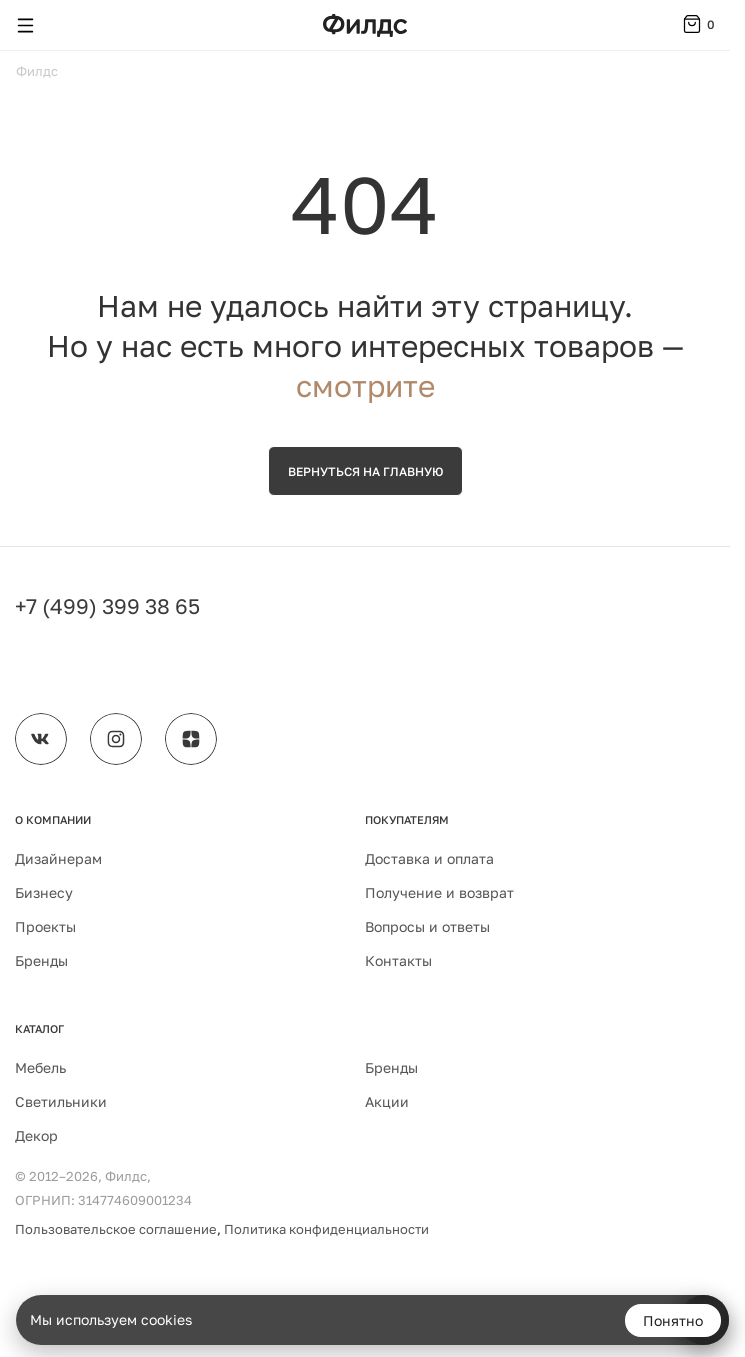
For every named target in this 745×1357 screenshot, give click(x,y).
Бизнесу (44, 892)
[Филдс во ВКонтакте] (41, 739)
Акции (387, 1101)
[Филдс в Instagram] (116, 739)
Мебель (40, 1067)
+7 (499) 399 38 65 (107, 606)
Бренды (41, 960)
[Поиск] (64, 25)
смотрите (365, 386)
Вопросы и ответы (427, 926)
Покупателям (407, 819)
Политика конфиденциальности (326, 1229)
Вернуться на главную (365, 471)
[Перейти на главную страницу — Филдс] (365, 25)
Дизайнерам (58, 858)
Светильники (61, 1101)
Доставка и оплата (429, 858)
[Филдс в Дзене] (191, 739)
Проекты (45, 926)
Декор (36, 1135)
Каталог (39, 1028)
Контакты (398, 960)
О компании (53, 819)
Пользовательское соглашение (116, 1229)
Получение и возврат (439, 892)
